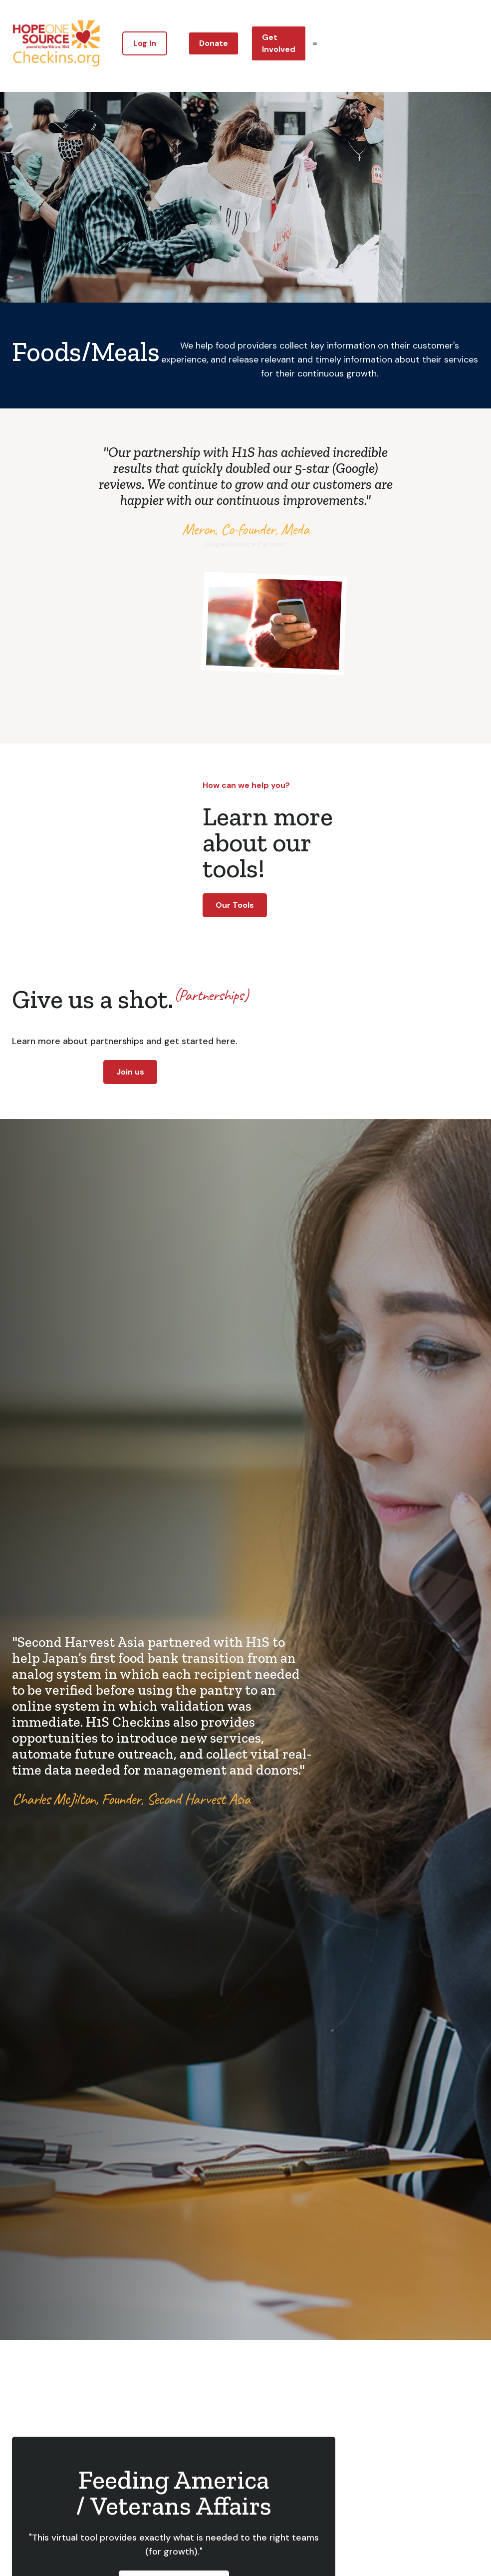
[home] (56, 43)
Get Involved (278, 43)
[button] (314, 43)
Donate (213, 43)
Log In (144, 43)
